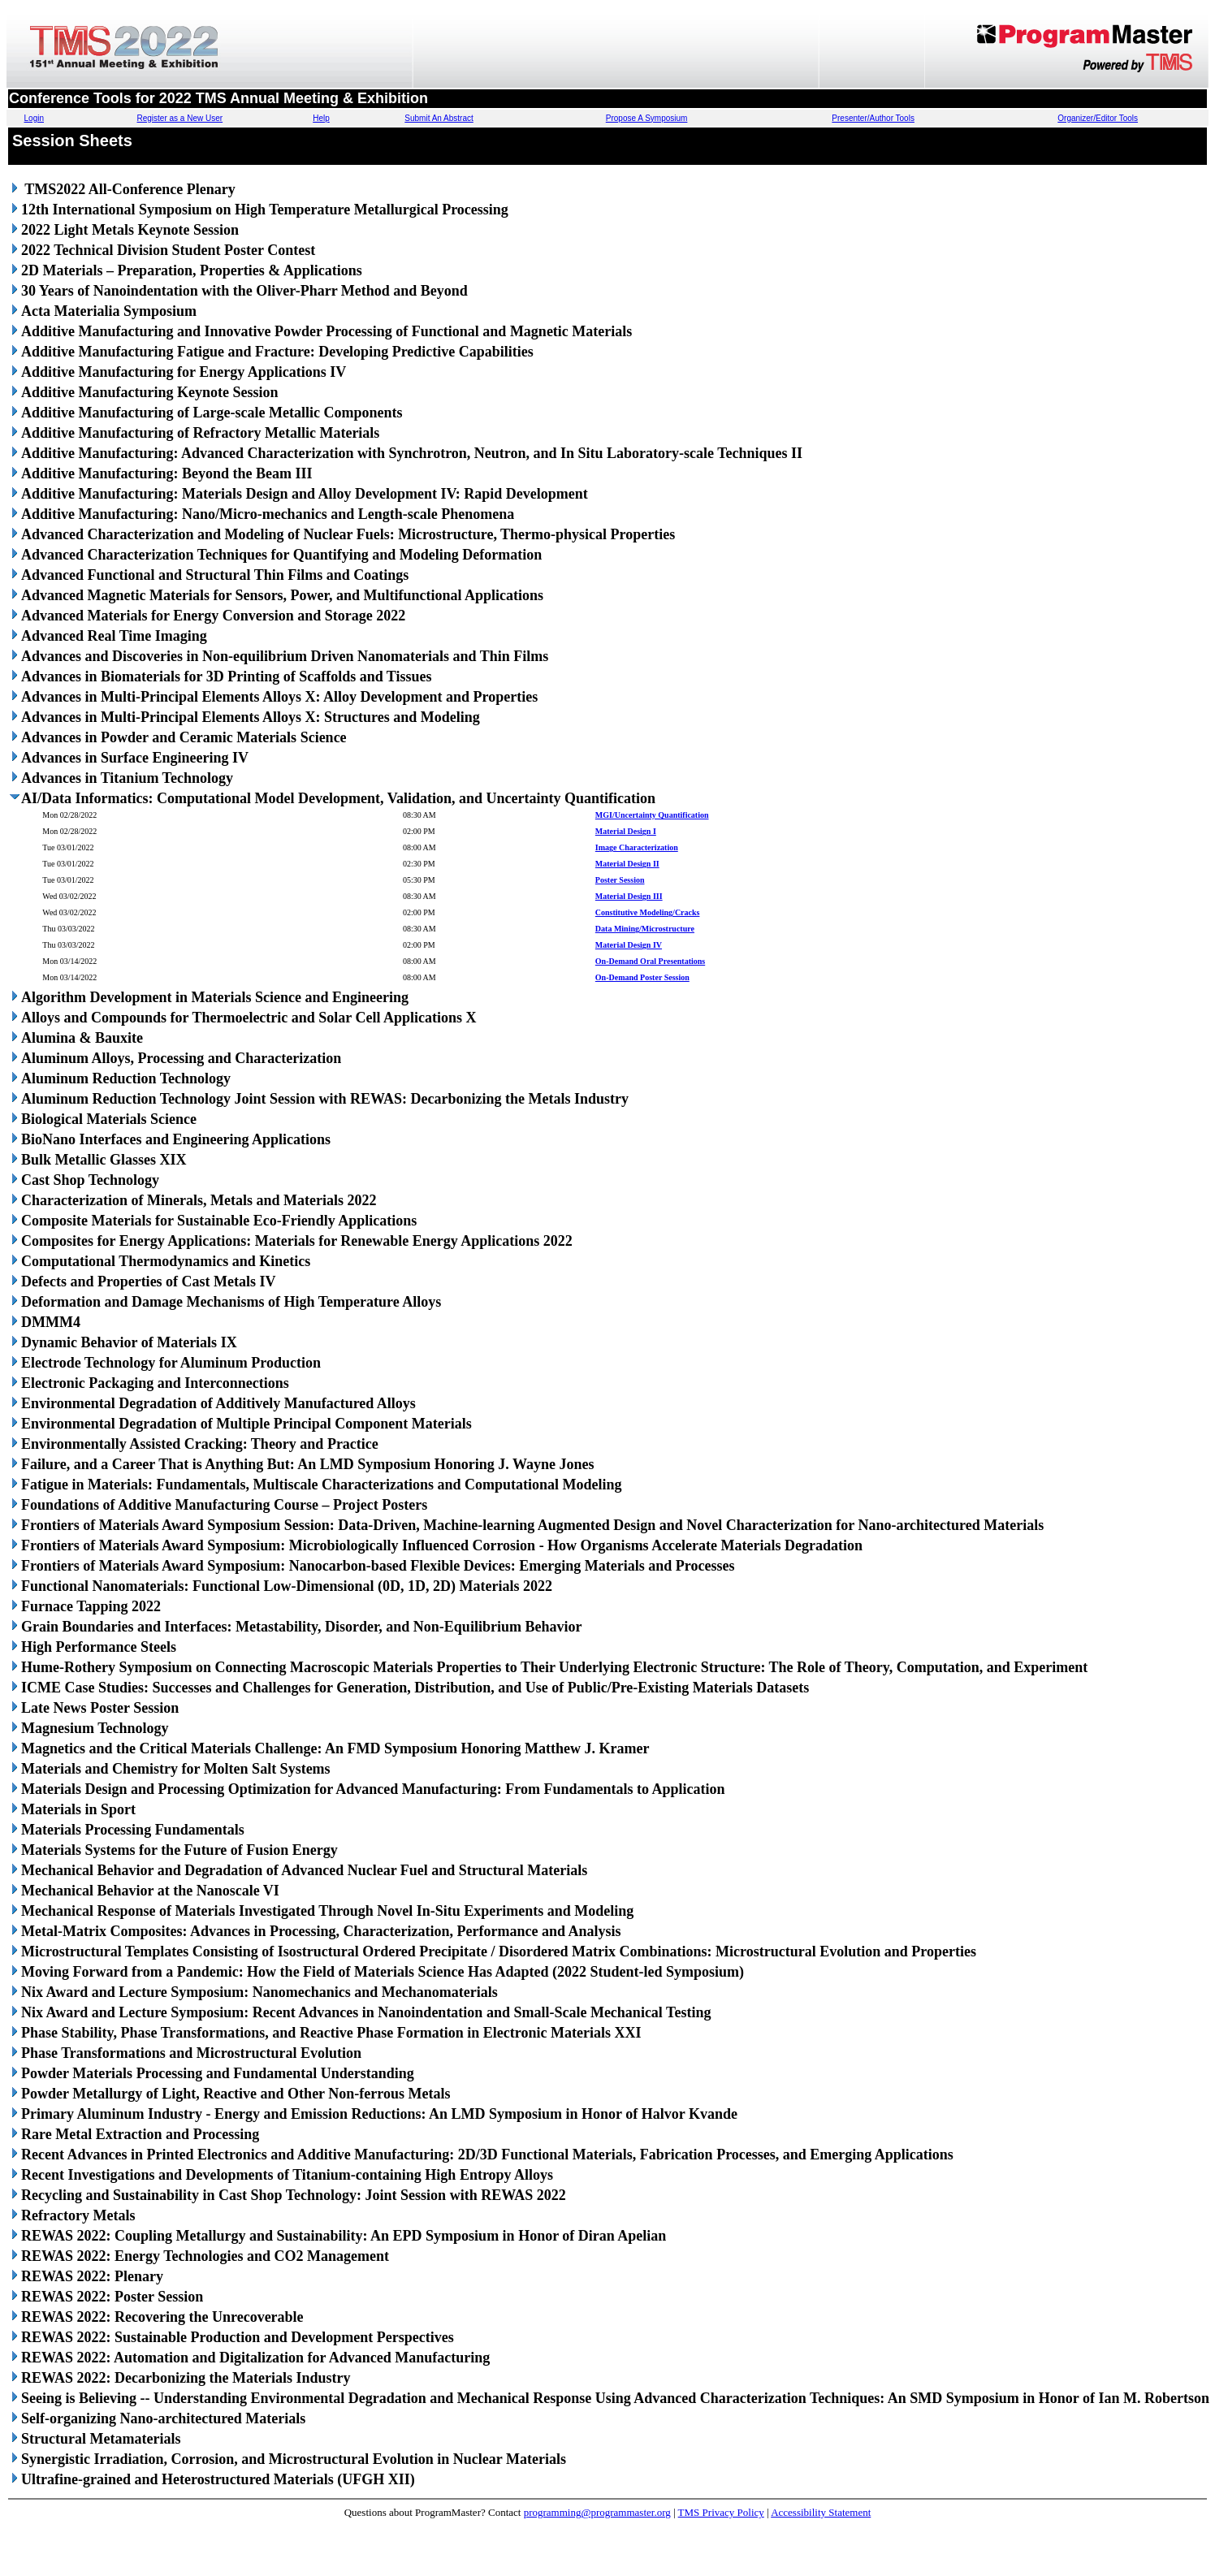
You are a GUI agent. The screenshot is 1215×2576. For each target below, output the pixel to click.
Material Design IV (628, 944)
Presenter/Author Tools (873, 118)
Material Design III (629, 896)
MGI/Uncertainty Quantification (652, 814)
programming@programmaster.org (597, 2512)
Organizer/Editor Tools (1097, 118)
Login (34, 118)
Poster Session (620, 879)
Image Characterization (636, 847)
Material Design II (627, 863)
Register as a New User (180, 118)
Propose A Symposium (647, 118)
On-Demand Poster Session (642, 977)
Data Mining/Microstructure (644, 928)
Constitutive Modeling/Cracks (647, 912)
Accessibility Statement (821, 2512)
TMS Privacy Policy (721, 2512)
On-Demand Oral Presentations (650, 961)
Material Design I (625, 831)
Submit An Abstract (438, 118)
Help (321, 118)
